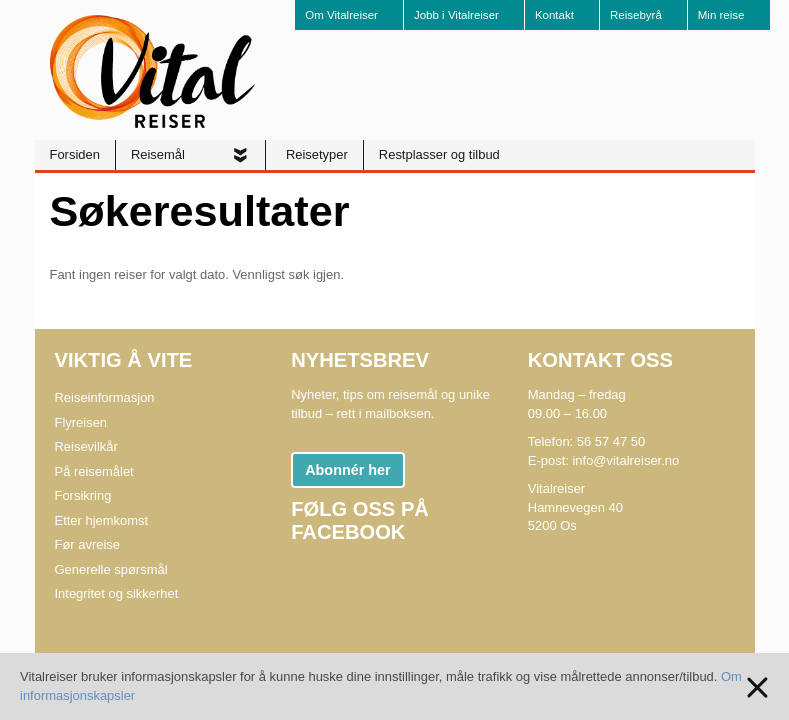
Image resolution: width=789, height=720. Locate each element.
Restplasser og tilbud (439, 154)
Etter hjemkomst (102, 520)
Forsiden (75, 154)
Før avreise (88, 544)
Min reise (721, 15)
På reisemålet (94, 471)
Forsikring (83, 495)
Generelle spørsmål (111, 569)
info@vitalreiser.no (625, 460)
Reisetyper (317, 154)
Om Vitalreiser (341, 15)
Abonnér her (348, 470)
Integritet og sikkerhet (117, 593)
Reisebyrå (636, 15)
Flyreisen (81, 422)
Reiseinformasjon (105, 397)
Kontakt (554, 15)
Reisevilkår (86, 446)
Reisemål (160, 154)
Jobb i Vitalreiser (456, 15)
